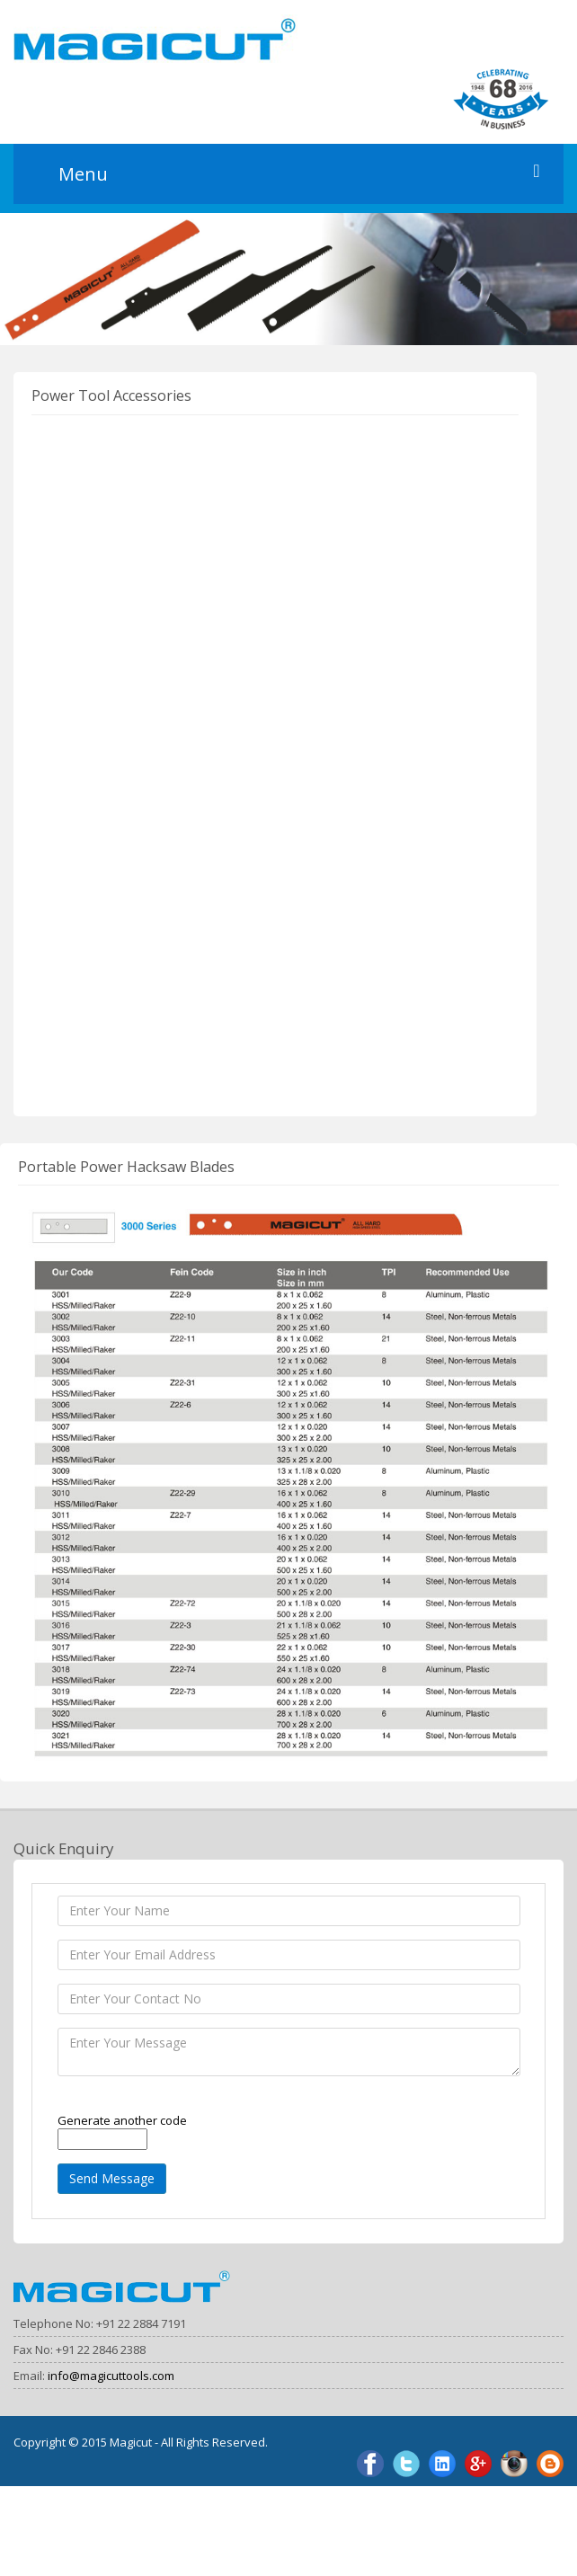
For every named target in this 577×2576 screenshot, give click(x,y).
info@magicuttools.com (111, 2375)
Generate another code (122, 2120)
